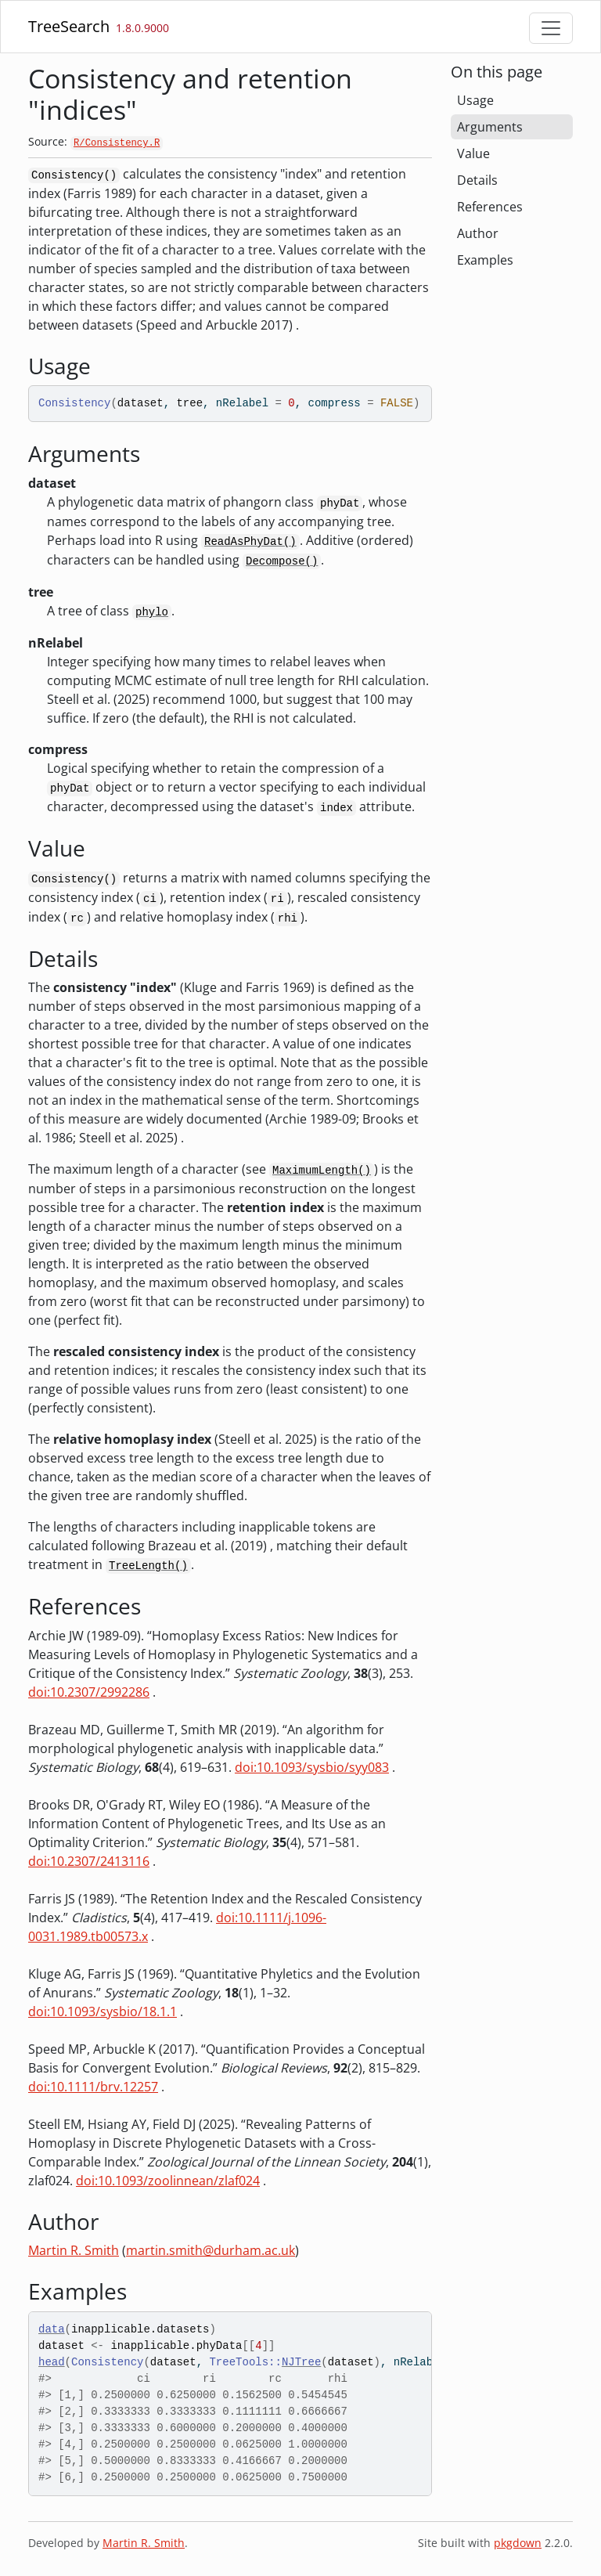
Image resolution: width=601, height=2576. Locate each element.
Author (477, 233)
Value (473, 153)
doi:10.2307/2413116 (88, 1861)
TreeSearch (69, 26)
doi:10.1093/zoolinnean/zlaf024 (168, 2180)
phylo (151, 612)
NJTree (301, 2362)
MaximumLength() (321, 1170)
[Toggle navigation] (551, 28)
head (51, 2362)
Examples (485, 260)
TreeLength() (148, 1566)
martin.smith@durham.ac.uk (210, 2250)
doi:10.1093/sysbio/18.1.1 (102, 2011)
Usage (475, 100)
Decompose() (282, 561)
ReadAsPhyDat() (250, 542)
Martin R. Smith (73, 2250)
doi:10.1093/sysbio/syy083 (312, 1767)
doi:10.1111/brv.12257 (93, 2086)
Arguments (490, 126)
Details (477, 180)
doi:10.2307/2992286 (88, 1692)
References (490, 206)
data (51, 2329)
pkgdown (518, 2542)
